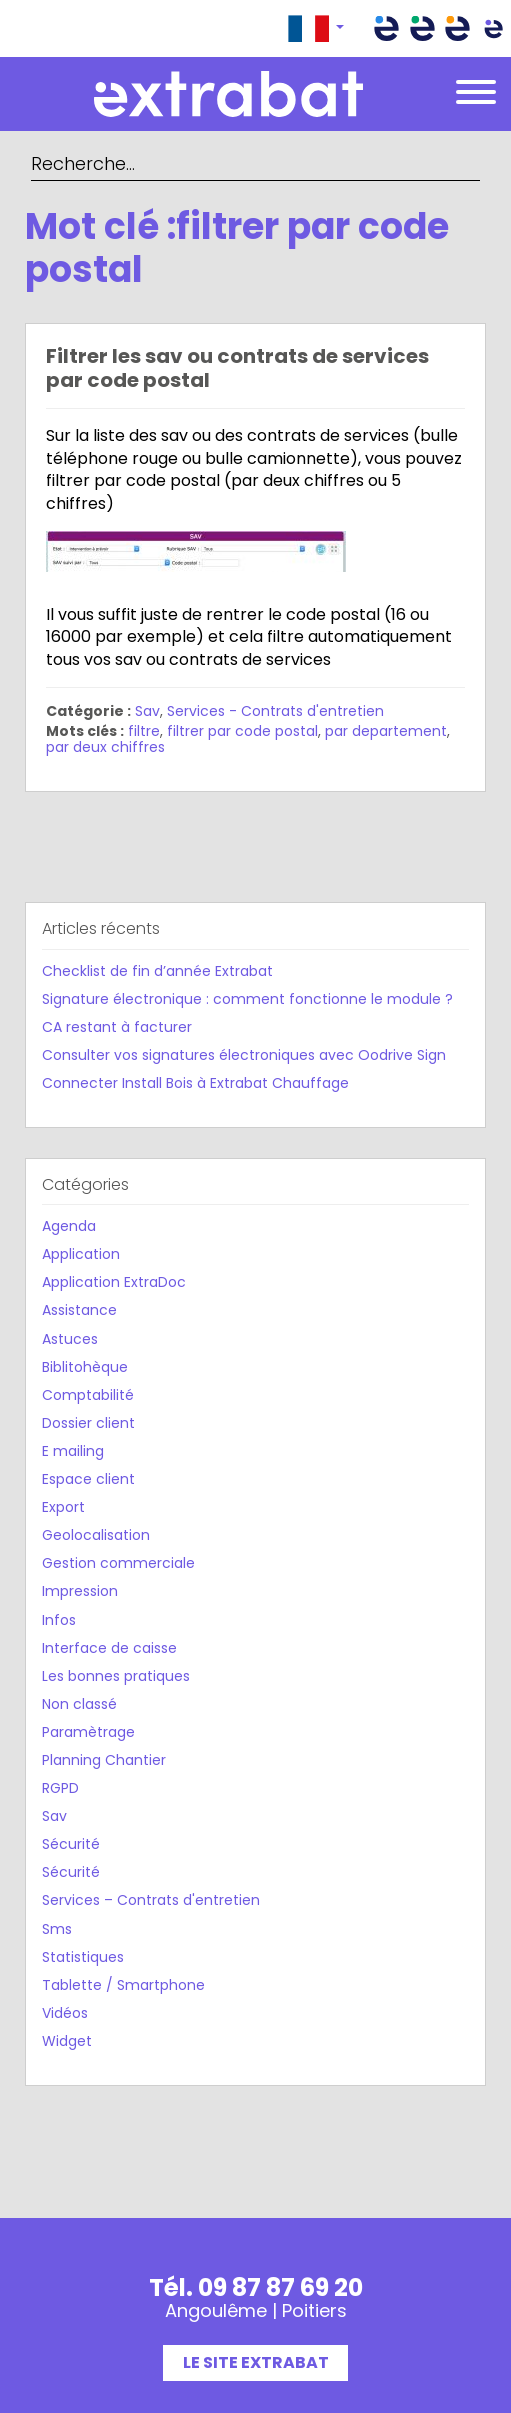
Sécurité (71, 1844)
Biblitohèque (85, 1367)
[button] (316, 28)
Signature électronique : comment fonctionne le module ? (247, 999)
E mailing (73, 1451)
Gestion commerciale (118, 1563)
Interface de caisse (109, 1648)
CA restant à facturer (117, 1027)
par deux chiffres (105, 747)
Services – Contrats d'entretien (151, 1900)
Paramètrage (88, 1732)
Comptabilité (88, 1395)
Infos (59, 1620)
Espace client (88, 1479)
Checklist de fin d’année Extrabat (157, 971)
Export (63, 1507)
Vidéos (65, 2013)
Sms (57, 1929)
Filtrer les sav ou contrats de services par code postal (237, 368)
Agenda (69, 1226)
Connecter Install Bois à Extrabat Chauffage (195, 1083)
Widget (67, 2041)
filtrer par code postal (242, 731)
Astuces (70, 1339)
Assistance (79, 1310)
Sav (147, 711)
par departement (386, 731)
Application (81, 1254)
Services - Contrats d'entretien (275, 711)
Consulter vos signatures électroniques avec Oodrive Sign (244, 1055)
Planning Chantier (104, 1760)
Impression (80, 1591)
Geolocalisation (96, 1535)
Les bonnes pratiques (116, 1676)
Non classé (79, 1704)
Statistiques (83, 1957)
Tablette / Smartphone (123, 1985)
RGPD (60, 1788)
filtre (144, 731)
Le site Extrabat (256, 2362)
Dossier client (88, 1423)
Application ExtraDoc (114, 1282)
